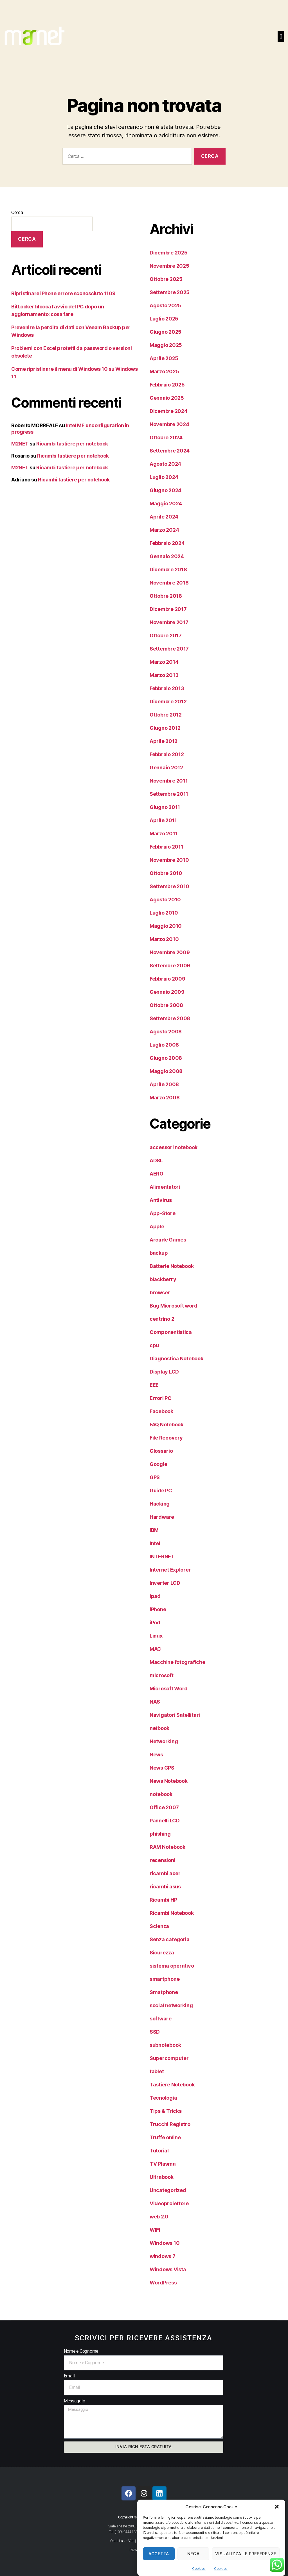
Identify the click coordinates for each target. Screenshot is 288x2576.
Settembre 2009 (170, 965)
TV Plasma (163, 2164)
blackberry (163, 1279)
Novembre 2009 (170, 952)
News (156, 1754)
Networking (164, 1741)
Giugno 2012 (165, 728)
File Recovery (166, 1438)
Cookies (199, 2572)
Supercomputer (169, 2058)
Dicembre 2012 (168, 701)
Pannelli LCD (165, 1821)
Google (158, 1464)
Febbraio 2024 (167, 543)
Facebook (161, 1411)
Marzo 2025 (164, 371)
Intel (155, 1543)
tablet (157, 2071)
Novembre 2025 (169, 266)
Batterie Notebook (172, 1266)
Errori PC (161, 1398)
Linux (156, 1636)
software (161, 2019)
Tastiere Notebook (172, 2085)
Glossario (161, 1451)
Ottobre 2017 (166, 635)
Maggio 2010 (166, 926)
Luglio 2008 (164, 1045)
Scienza (159, 1926)
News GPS (162, 1768)
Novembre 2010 (169, 860)
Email (69, 2376)
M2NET (20, 444)
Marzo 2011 (163, 833)
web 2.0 (159, 2217)
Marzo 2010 (164, 939)
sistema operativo (172, 1966)
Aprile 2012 (163, 741)
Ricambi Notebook (172, 1913)
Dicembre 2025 (169, 253)
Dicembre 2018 (168, 569)
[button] (277, 2510)
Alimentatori (165, 1187)
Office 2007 (164, 1807)
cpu (154, 1345)
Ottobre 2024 (166, 437)
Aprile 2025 (164, 358)
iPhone (158, 1609)
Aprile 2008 (164, 1084)
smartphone (164, 1979)
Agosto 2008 (166, 1032)
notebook (161, 1794)
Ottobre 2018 (166, 596)
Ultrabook (162, 2177)
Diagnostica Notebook (176, 1358)
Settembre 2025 (170, 292)
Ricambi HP (163, 1900)
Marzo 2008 (164, 1098)
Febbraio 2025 (167, 385)
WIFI (155, 2230)
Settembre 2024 (170, 451)
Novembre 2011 (169, 781)
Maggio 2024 (166, 503)
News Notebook (169, 1781)
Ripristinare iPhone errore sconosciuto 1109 (63, 293)
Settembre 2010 (169, 886)
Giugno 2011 (165, 807)
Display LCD (164, 1372)
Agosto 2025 (165, 305)
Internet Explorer (170, 1570)
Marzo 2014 (164, 662)
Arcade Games (168, 1240)
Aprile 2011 (163, 820)
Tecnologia (163, 2098)
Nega (193, 2556)
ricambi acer (165, 1873)
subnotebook (165, 2045)
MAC (155, 1649)
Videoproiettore (169, 2203)
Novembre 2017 (169, 622)
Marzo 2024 (164, 530)
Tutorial (159, 2151)
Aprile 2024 (164, 517)
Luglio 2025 (164, 319)
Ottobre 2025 (166, 279)
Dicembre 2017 (168, 609)
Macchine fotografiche (177, 1662)
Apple (157, 1226)
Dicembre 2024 (169, 411)
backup (159, 1253)
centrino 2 (162, 1319)
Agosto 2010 (165, 899)
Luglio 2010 (164, 913)
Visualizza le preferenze (245, 2556)
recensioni (162, 1860)
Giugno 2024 (165, 490)
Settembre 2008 (170, 1018)
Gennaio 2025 (167, 398)
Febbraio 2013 (167, 688)
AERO (156, 1174)
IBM (154, 1530)
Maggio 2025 (166, 345)
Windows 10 (164, 2243)
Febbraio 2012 (167, 754)
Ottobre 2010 (166, 873)
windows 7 (163, 2256)
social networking (171, 2005)
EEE (154, 1385)
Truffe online (165, 2137)
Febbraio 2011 (166, 847)
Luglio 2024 (164, 477)
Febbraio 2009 (167, 979)
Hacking (160, 1504)
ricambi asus (165, 1887)
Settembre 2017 (169, 649)
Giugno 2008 (166, 1058)
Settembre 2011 (169, 794)
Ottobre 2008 (166, 1005)
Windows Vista (168, 2269)
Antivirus (161, 1200)
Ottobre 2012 (166, 715)
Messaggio (74, 2401)
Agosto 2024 (165, 464)
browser (160, 1292)
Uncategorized (168, 2190)
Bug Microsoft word (173, 1306)
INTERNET (162, 1556)
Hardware (162, 1517)
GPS (155, 1477)
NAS (155, 1702)
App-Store (163, 1213)
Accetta (158, 2556)
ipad (155, 1596)
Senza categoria (170, 1939)
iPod (155, 1622)
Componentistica (171, 1332)
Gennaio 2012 (166, 767)
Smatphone (164, 1992)
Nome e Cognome (81, 2351)
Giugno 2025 (165, 332)
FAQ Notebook (166, 1424)
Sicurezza (162, 1953)
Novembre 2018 (169, 583)
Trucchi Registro (170, 2124)
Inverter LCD (165, 1583)
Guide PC (161, 1490)
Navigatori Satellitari (175, 1715)
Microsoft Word (169, 1688)
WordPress (163, 2283)
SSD (155, 2032)
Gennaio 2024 (167, 556)
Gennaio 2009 (167, 992)
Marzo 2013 (164, 675)
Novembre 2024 (169, 424)
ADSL (156, 1160)
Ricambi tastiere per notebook (72, 444)
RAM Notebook (167, 1847)
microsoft (162, 1675)
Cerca (17, 212)
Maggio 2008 (166, 1071)
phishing (160, 1834)
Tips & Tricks (166, 2111)
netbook (159, 1728)
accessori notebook (173, 1147)
